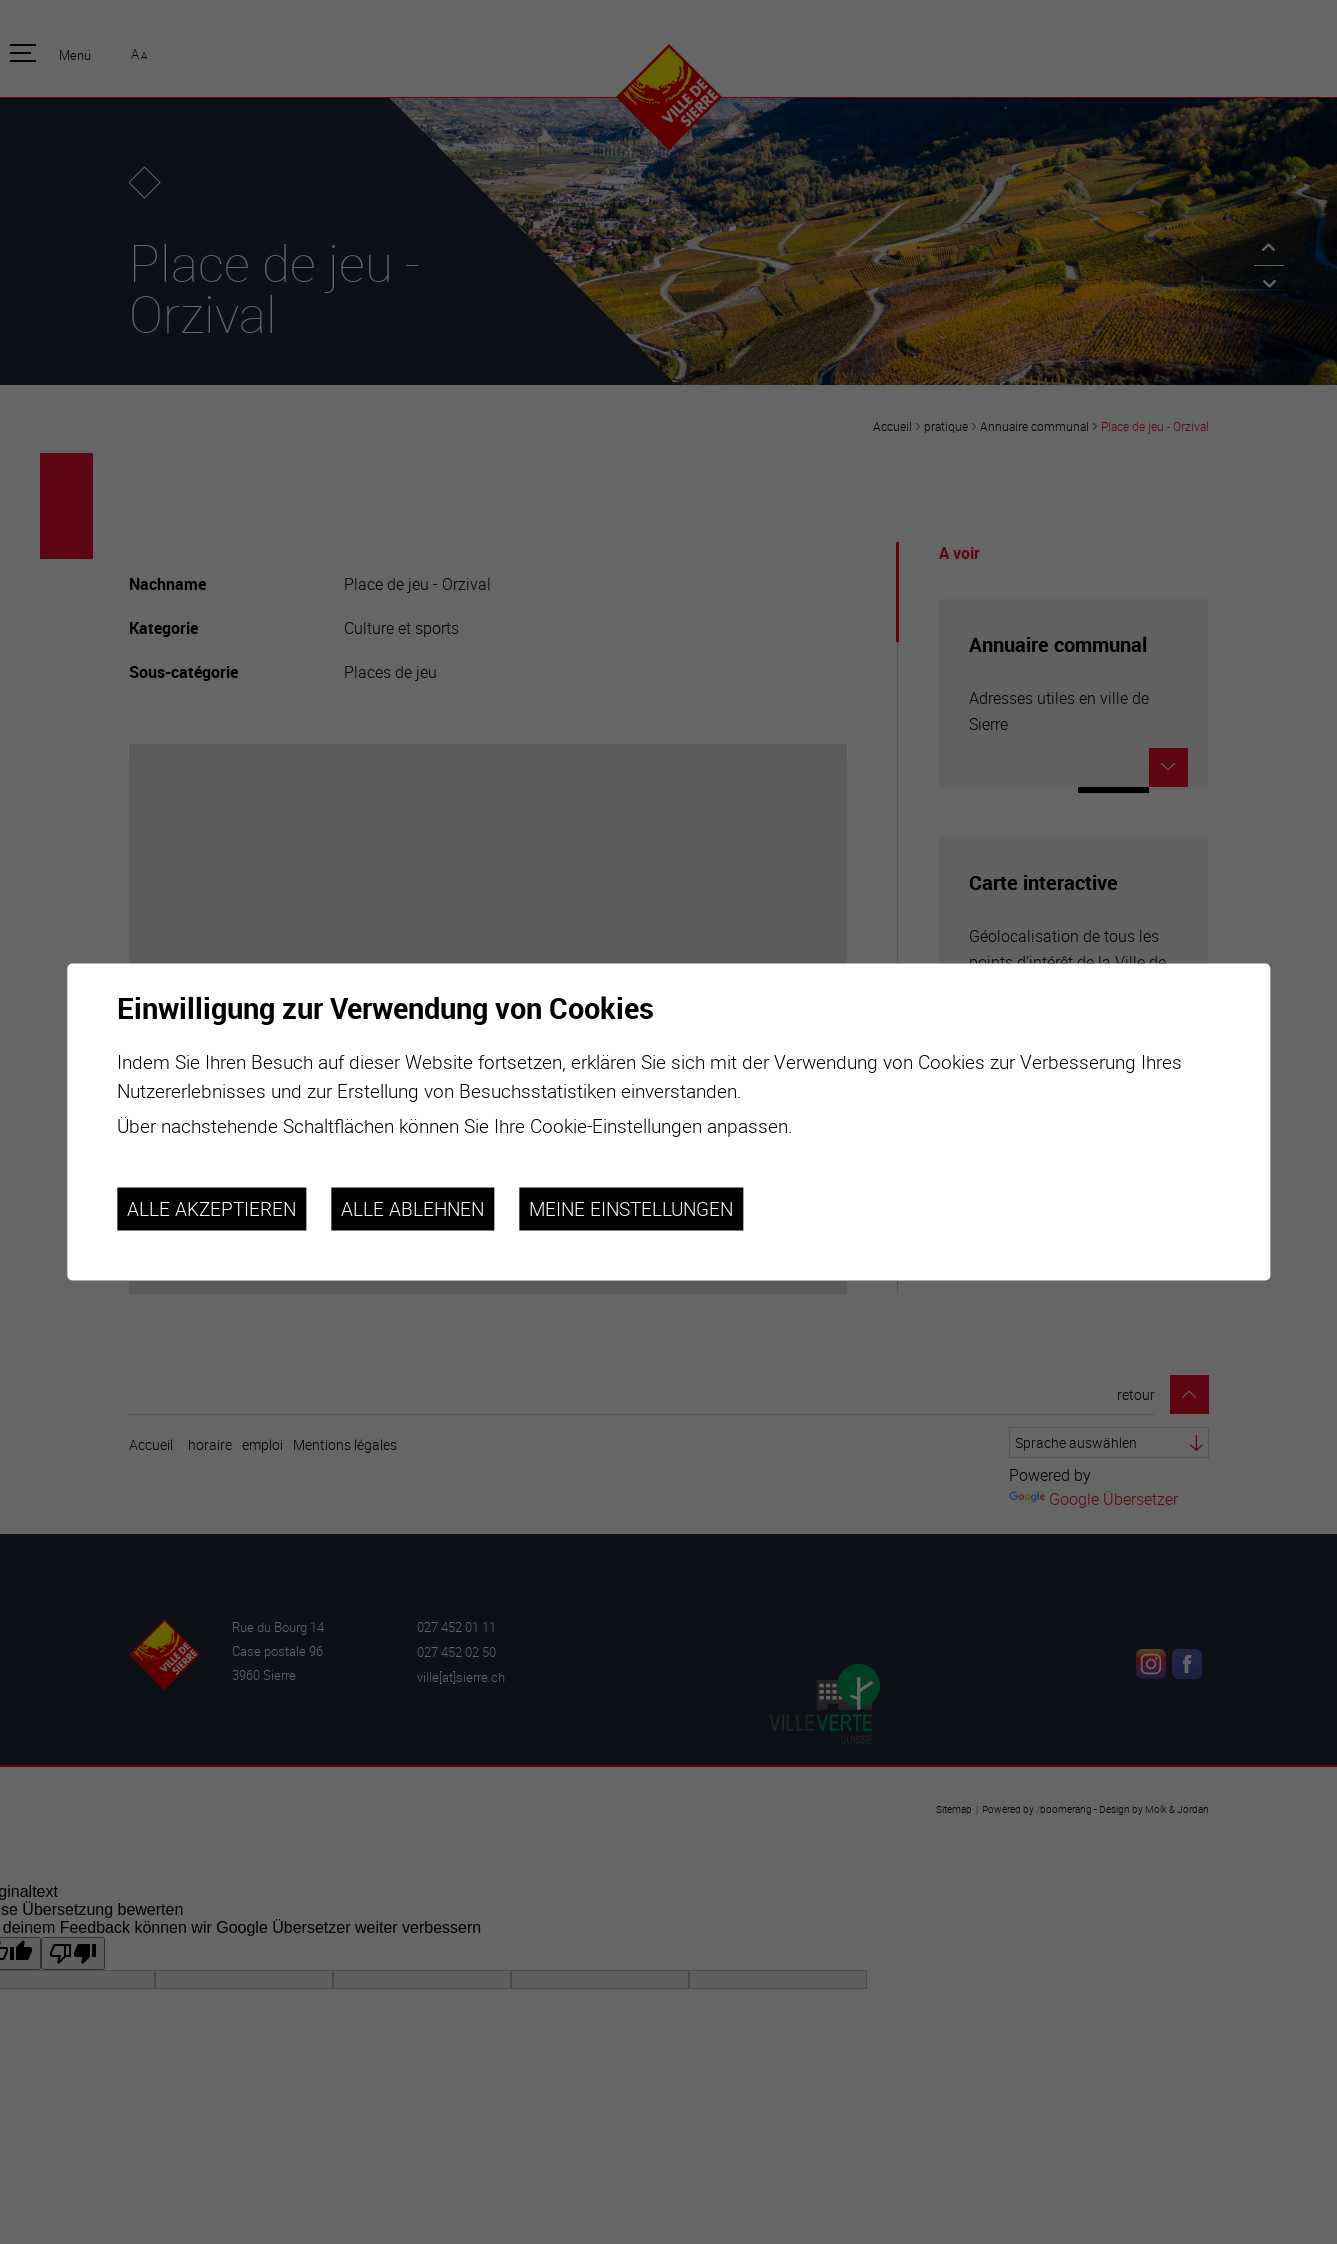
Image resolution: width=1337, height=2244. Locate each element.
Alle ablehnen (412, 1209)
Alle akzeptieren (211, 1209)
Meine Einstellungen (631, 1209)
